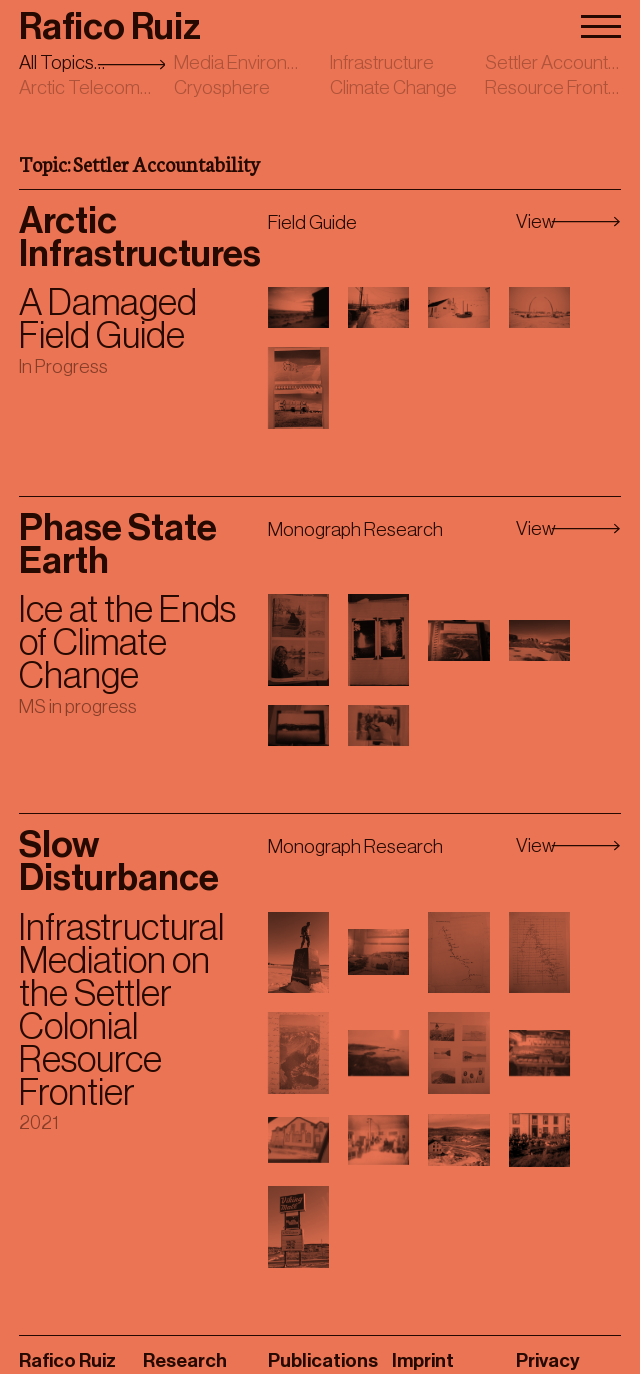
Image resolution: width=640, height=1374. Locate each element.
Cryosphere (222, 87)
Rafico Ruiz (110, 27)
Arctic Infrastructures (140, 238)
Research (185, 1360)
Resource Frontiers (561, 87)
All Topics (56, 62)
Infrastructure (382, 62)
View (536, 221)
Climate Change (393, 87)
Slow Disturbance (119, 862)
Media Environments (255, 62)
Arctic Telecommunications (127, 87)
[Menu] (601, 22)
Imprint (423, 1360)
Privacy (548, 1360)
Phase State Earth (118, 545)
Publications (323, 1360)
